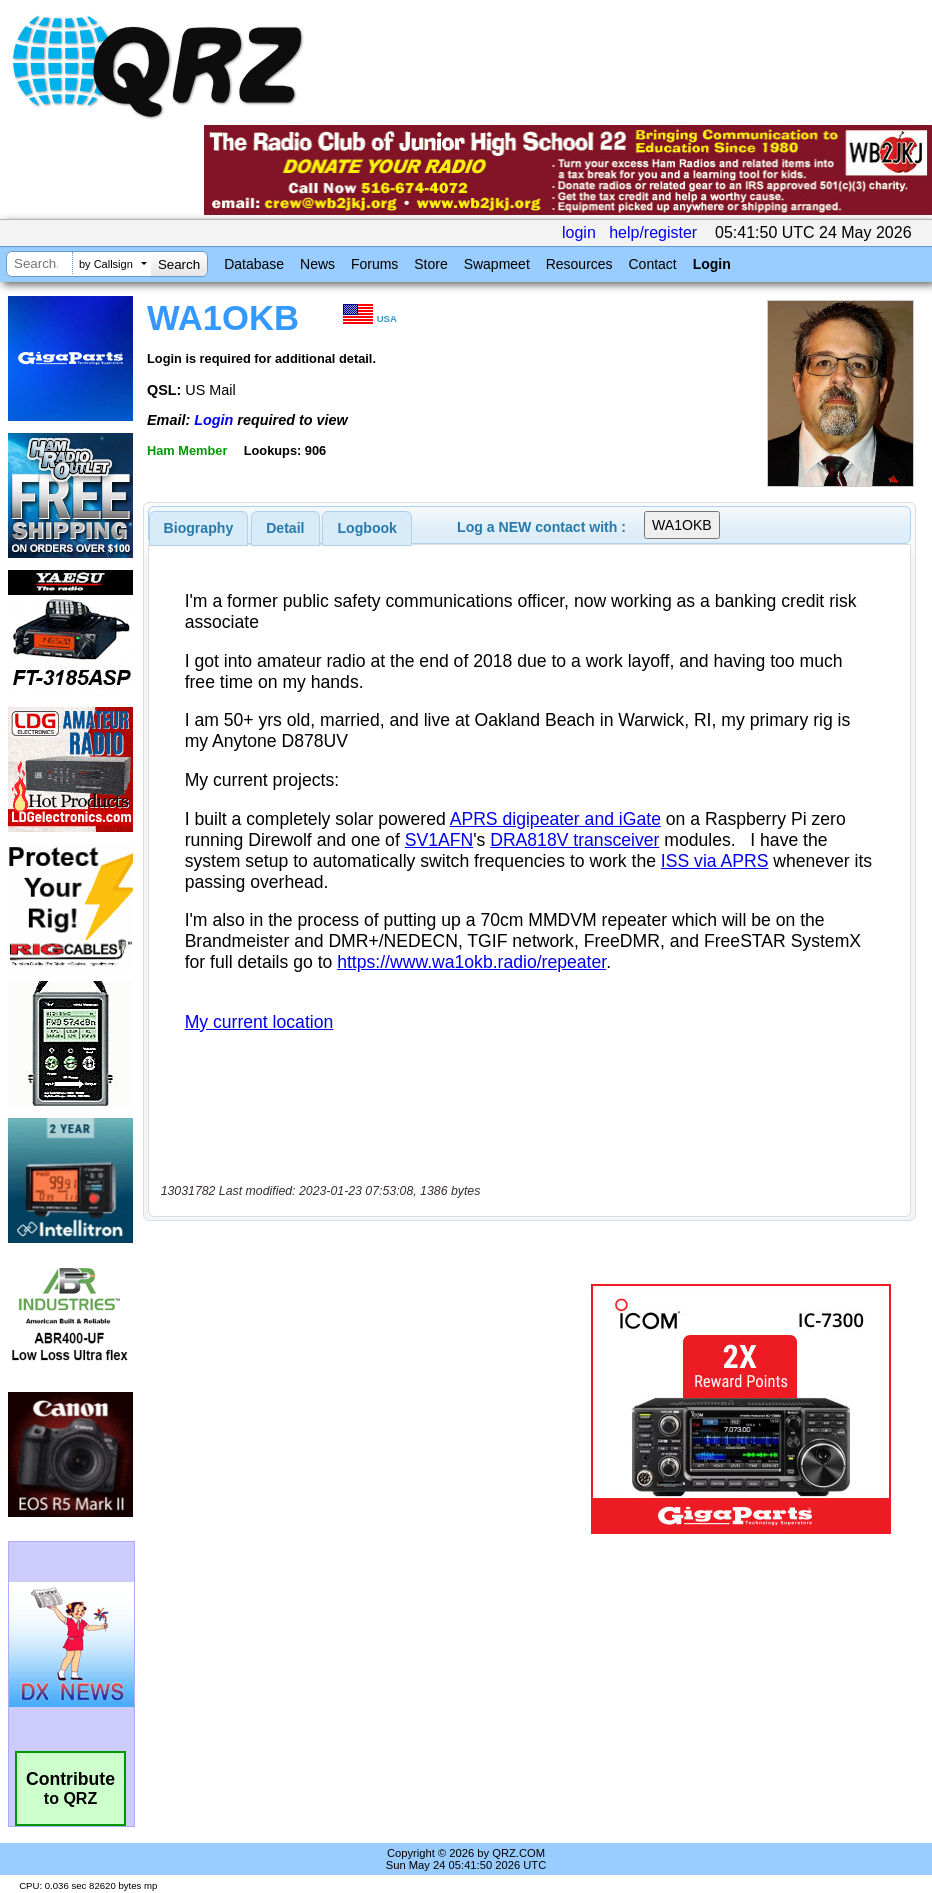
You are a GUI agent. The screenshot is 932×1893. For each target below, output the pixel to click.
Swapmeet (497, 264)
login (579, 232)
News (317, 264)
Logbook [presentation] (367, 528)
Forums (374, 264)
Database (254, 264)
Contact (652, 264)
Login (712, 264)
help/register (653, 232)
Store (430, 264)
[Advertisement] (371, 1409)
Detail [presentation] (285, 528)
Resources (579, 264)
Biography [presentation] (199, 528)
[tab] (199, 528)
